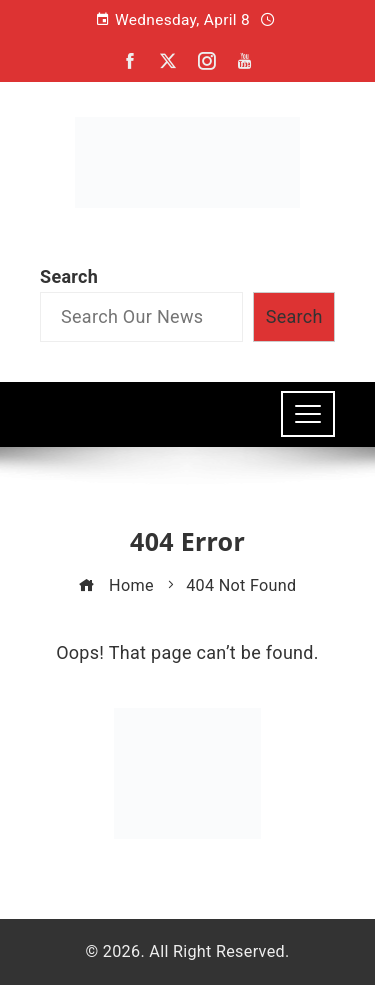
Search (69, 276)
